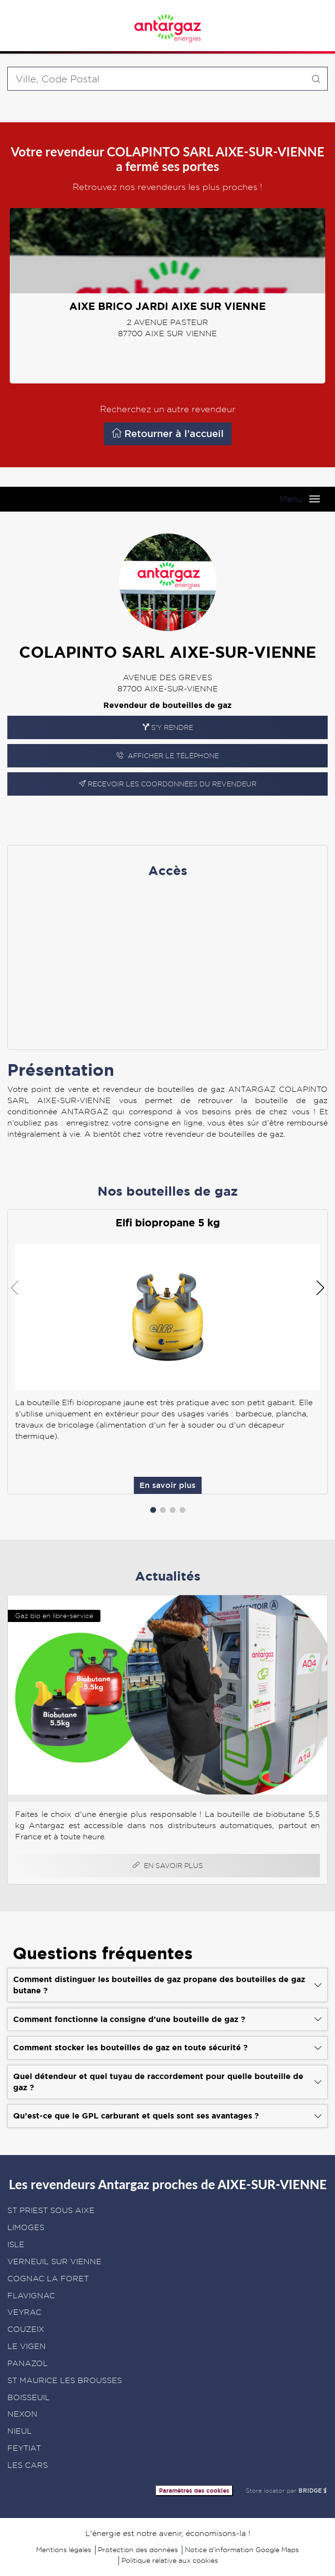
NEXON (22, 2414)
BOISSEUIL (28, 2397)
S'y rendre (167, 727)
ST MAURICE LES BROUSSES (64, 2380)
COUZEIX (25, 2329)
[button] (153, 1510)
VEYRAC (24, 2312)
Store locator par (287, 2490)
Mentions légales (63, 2550)
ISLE (15, 2244)
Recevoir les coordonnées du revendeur (167, 784)
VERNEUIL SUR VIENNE (54, 2261)
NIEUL (19, 2431)
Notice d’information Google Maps (242, 2550)
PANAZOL (27, 2363)
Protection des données (138, 2550)
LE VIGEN (26, 2346)
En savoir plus (213, 814)
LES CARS (27, 2465)
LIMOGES (25, 2227)
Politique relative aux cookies (169, 2560)
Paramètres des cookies (194, 2490)
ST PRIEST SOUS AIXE (51, 2210)
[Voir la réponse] (167, 1985)
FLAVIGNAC (31, 2295)
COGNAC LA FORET (48, 2278)
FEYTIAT (24, 2448)
